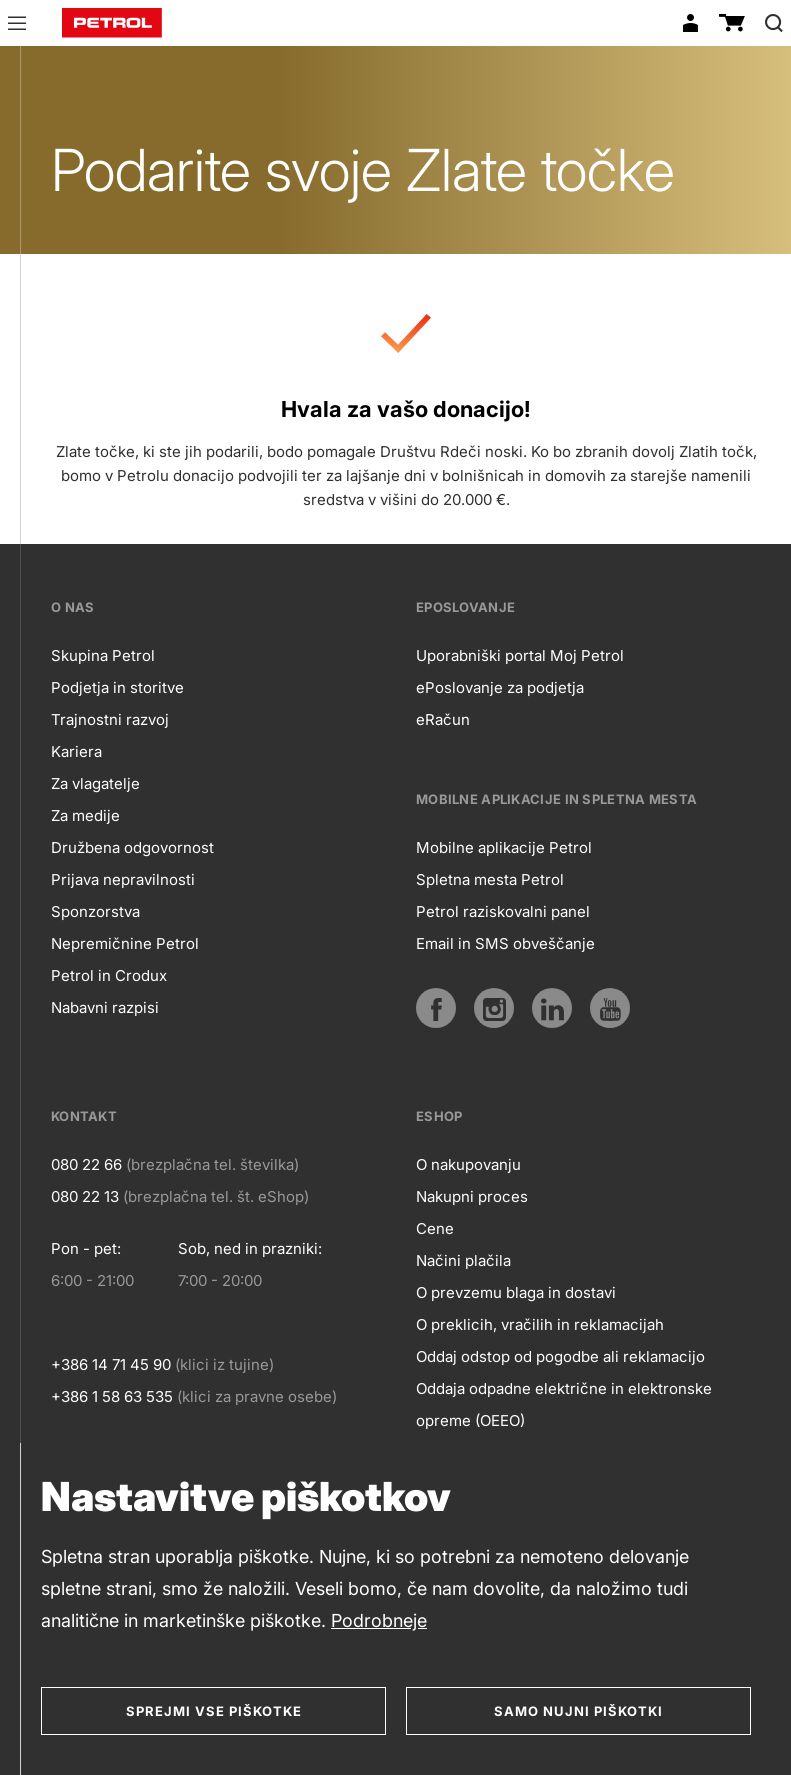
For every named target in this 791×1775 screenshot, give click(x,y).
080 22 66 (86, 1164)
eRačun (443, 719)
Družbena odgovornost (132, 847)
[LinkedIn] (552, 1008)
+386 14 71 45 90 (111, 1364)
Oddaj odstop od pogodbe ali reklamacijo (560, 1356)
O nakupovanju (468, 1164)
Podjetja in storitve (117, 687)
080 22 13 (85, 1196)
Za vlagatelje (95, 783)
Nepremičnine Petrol (125, 943)
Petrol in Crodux (109, 975)
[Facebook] (436, 1008)
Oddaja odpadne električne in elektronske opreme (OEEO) (564, 1404)
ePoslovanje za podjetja (500, 687)
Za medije (85, 815)
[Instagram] (494, 1008)
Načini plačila (463, 1260)
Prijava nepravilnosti (123, 879)
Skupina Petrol (103, 655)
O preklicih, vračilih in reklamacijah (540, 1324)
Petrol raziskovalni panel (503, 911)
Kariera (76, 751)
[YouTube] (610, 1008)
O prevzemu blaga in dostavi (516, 1292)
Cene (435, 1228)
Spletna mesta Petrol (490, 879)
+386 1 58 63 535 (112, 1396)
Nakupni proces (472, 1196)
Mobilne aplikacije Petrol (504, 847)
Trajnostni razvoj (110, 719)
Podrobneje (379, 1620)
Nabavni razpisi (105, 1007)
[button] (17, 26)
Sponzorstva (95, 911)
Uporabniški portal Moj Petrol (520, 655)
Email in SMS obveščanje (505, 943)
